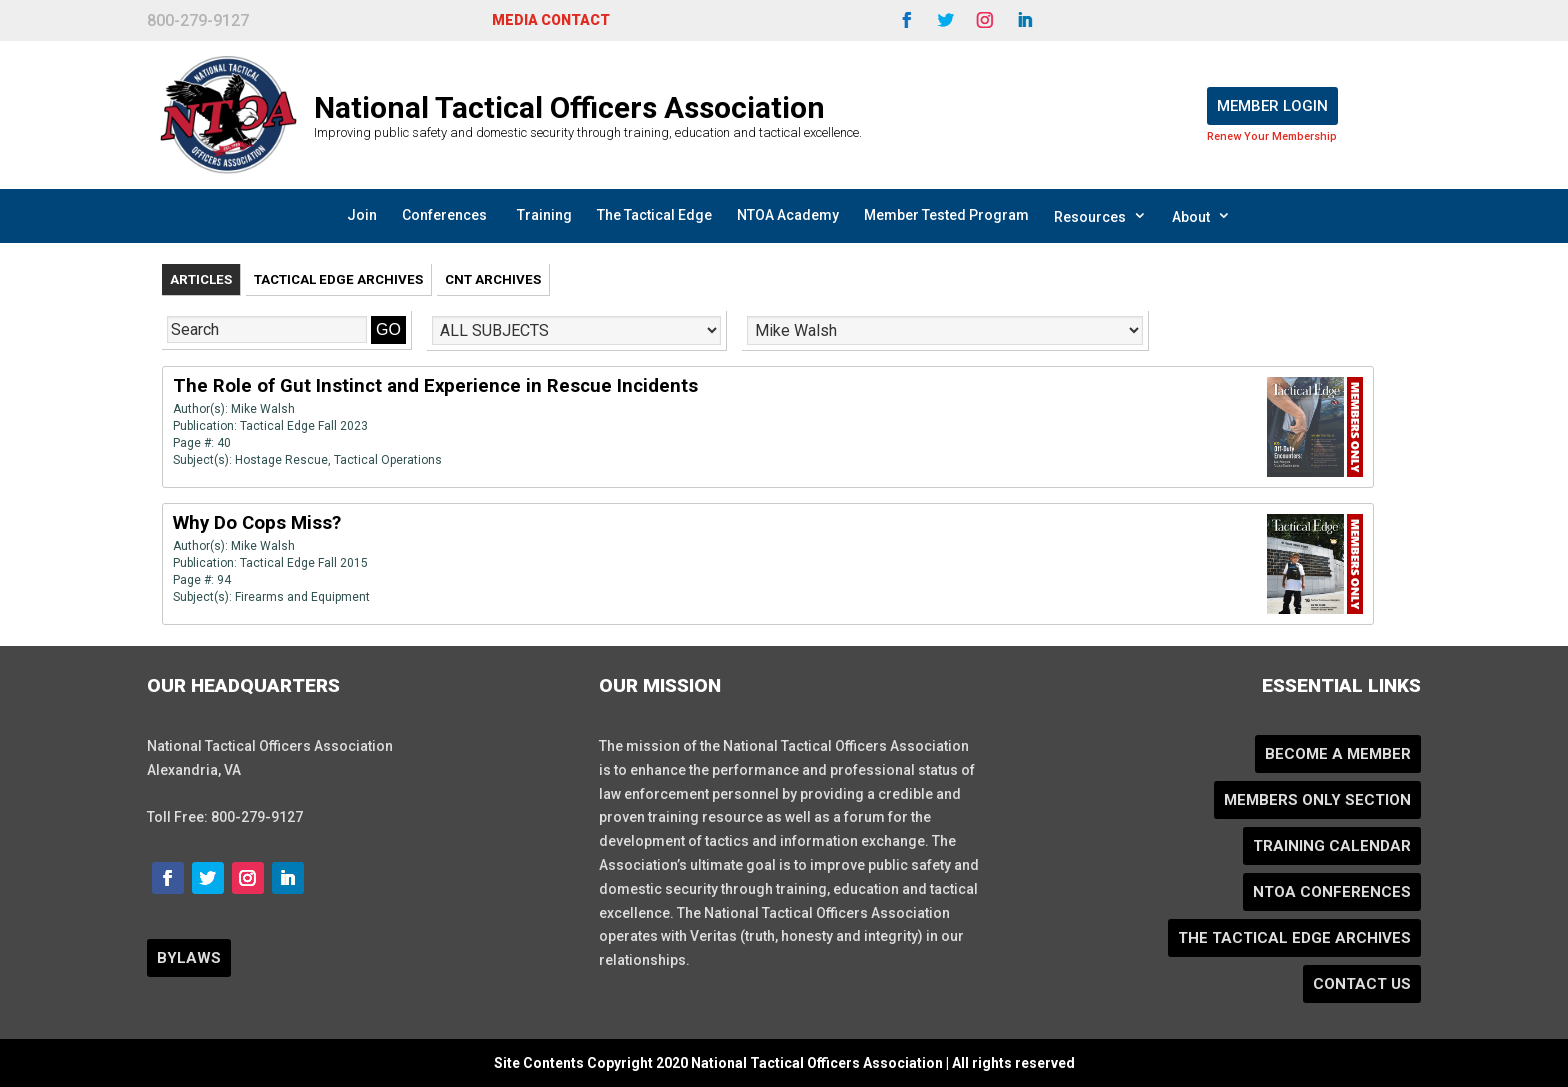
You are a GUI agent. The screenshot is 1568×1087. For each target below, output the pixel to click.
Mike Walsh (263, 409)
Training (544, 215)
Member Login (1272, 106)
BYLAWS (189, 958)
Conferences (444, 215)
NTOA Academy (788, 215)
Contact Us (1362, 984)
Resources (1100, 216)
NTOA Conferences (1332, 892)
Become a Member (1338, 754)
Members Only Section (1317, 800)
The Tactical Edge (654, 215)
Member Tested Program (946, 215)
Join (362, 215)
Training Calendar (1332, 846)
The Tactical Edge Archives (1294, 938)
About (1201, 216)
